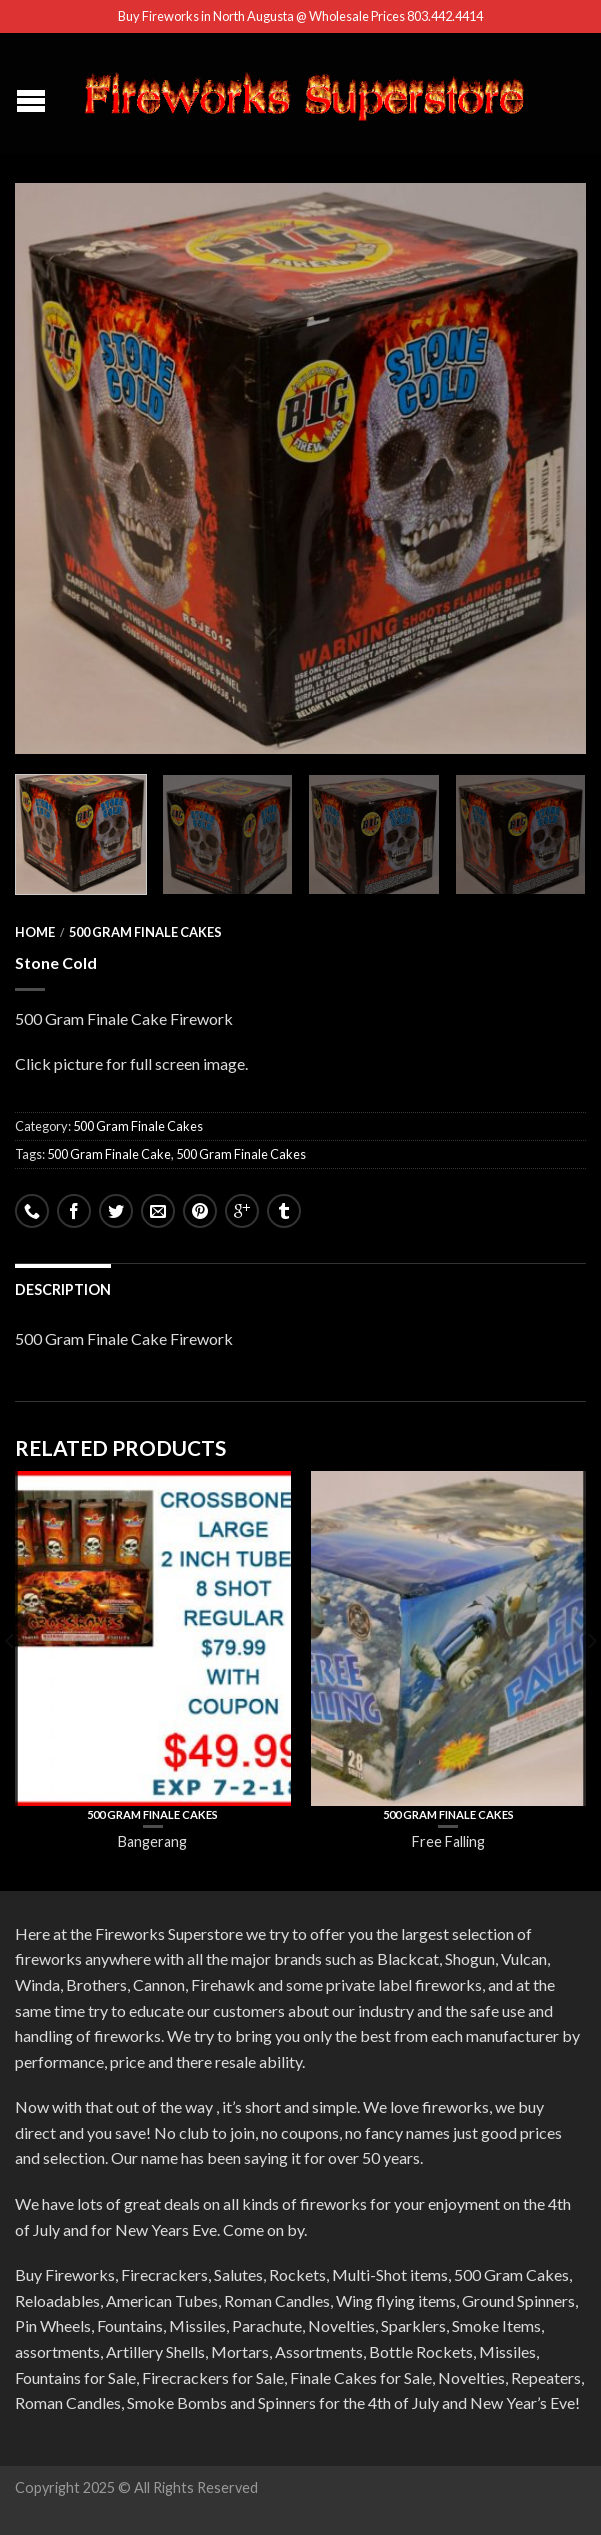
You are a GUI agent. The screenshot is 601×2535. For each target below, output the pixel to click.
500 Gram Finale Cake (109, 1154)
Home (35, 932)
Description (63, 1289)
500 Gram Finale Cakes (145, 932)
